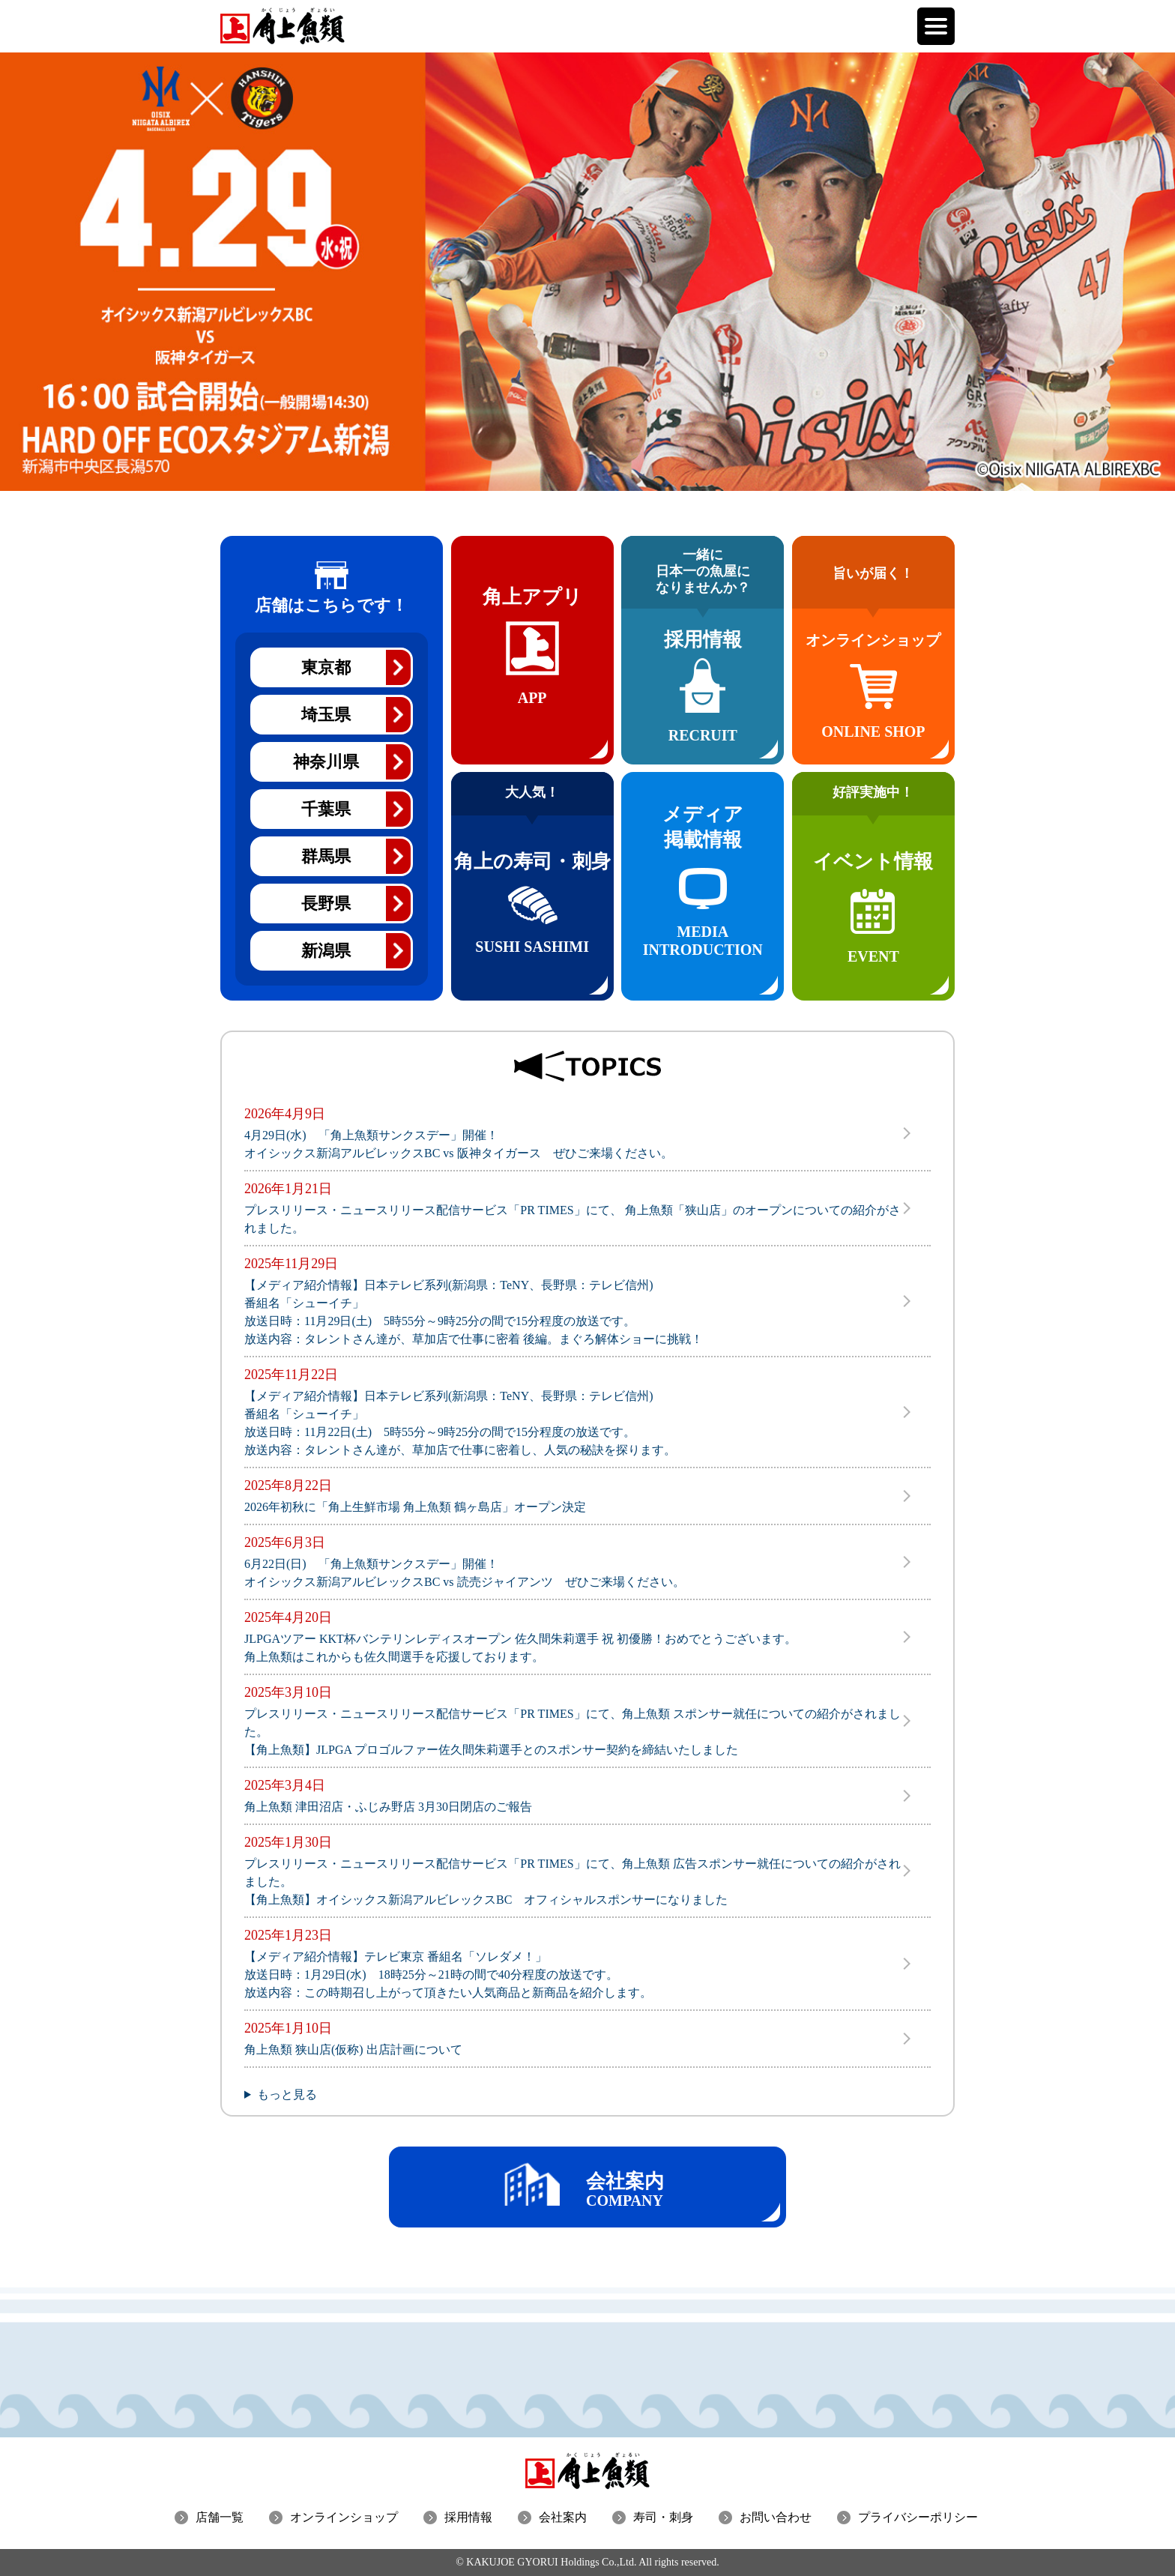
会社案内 (563, 2517)
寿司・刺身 (663, 2517)
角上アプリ (532, 672)
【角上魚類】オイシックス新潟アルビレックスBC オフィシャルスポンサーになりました (486, 1899)
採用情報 (702, 647)
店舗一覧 (220, 2517)
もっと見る (287, 2094)
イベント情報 (873, 883)
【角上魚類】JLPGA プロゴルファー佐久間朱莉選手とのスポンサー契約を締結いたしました (491, 1749)
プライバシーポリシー (918, 2517)
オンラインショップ (344, 2517)
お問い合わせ (776, 2517)
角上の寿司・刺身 (532, 883)
